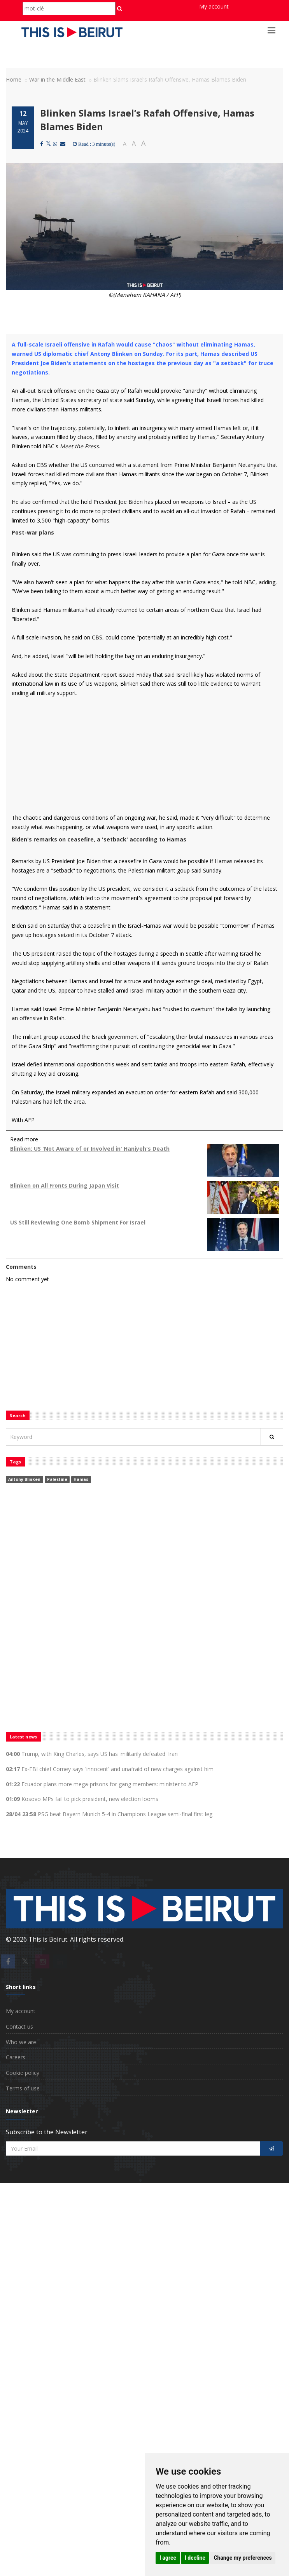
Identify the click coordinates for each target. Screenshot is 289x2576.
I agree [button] (167, 2558)
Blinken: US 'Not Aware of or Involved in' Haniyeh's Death (90, 1148)
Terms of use (23, 2088)
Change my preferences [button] (242, 2558)
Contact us (19, 2026)
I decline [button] (195, 2558)
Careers (15, 2057)
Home (13, 79)
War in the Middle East (57, 79)
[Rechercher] (272, 1437)
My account (214, 6)
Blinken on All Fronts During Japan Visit (64, 1185)
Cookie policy (22, 2072)
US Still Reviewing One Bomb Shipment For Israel (77, 1222)
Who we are (21, 2042)
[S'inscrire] (271, 2148)
